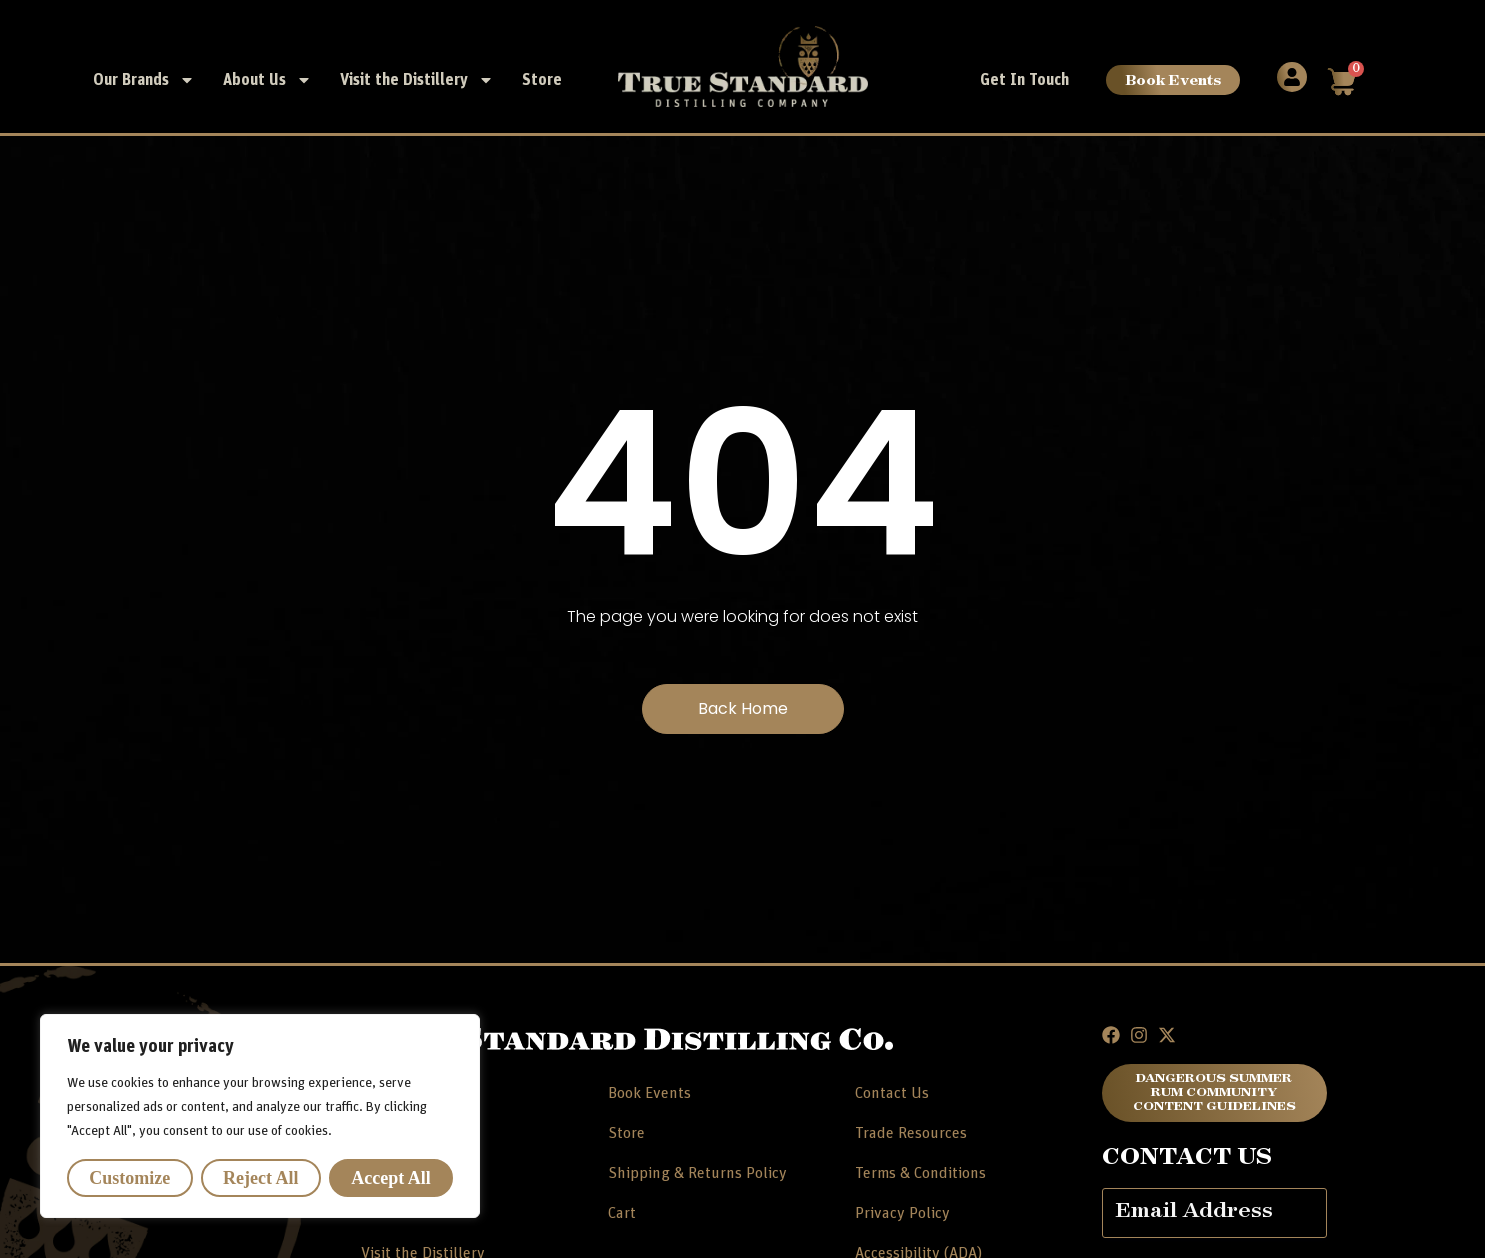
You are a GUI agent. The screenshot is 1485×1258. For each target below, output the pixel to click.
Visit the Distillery (417, 80)
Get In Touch (1024, 80)
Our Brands (144, 80)
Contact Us (892, 1093)
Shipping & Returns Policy (697, 1173)
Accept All (390, 1178)
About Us (267, 80)
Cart (622, 1213)
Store (542, 80)
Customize (129, 1178)
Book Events (1173, 79)
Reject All (260, 1178)
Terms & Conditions (920, 1173)
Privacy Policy (902, 1213)
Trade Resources (911, 1133)
